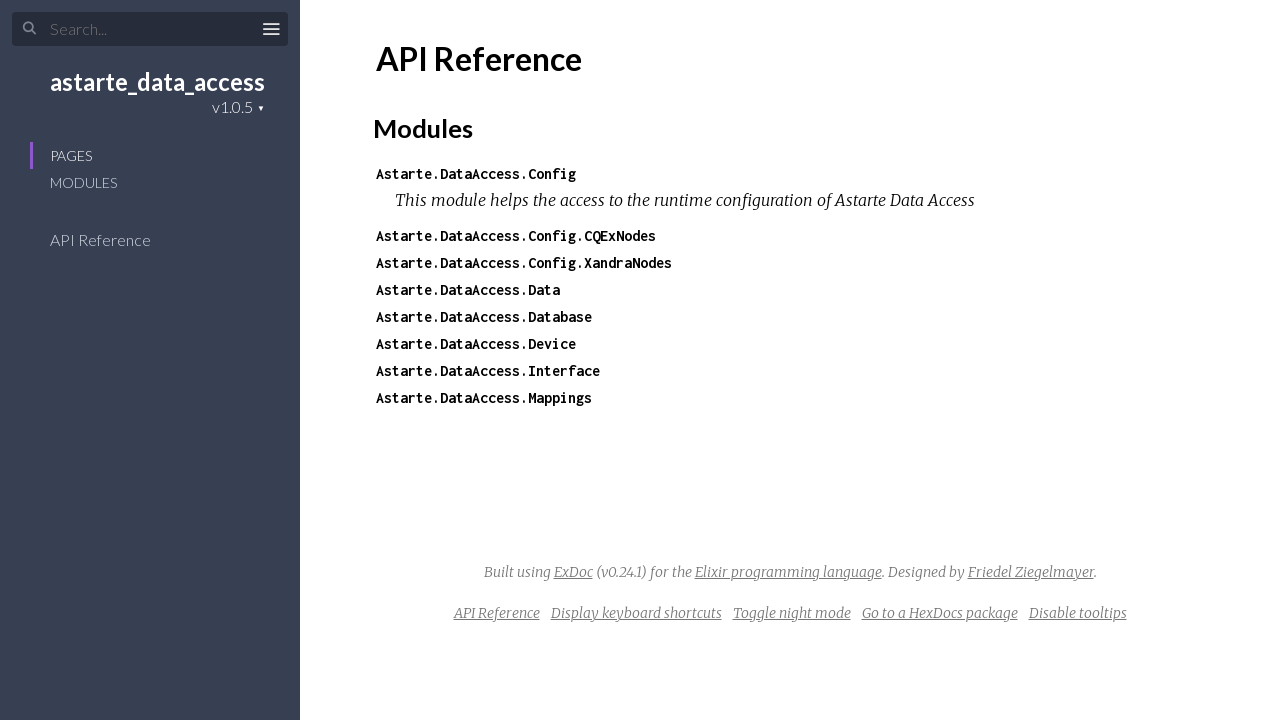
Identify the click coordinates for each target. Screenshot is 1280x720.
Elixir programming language (788, 572)
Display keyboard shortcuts (636, 613)
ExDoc (573, 572)
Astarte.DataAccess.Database (484, 316)
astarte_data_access (157, 81)
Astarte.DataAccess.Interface (488, 370)
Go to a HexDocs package (940, 613)
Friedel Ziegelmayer (1031, 572)
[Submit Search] (29, 29)
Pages (71, 155)
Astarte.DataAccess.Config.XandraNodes (524, 262)
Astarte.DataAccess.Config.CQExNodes (516, 235)
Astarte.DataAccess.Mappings (484, 397)
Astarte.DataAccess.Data (468, 289)
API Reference (113, 239)
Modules (83, 182)
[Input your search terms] (150, 29)
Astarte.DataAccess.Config (476, 173)
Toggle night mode (792, 613)
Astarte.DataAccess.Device (476, 343)
